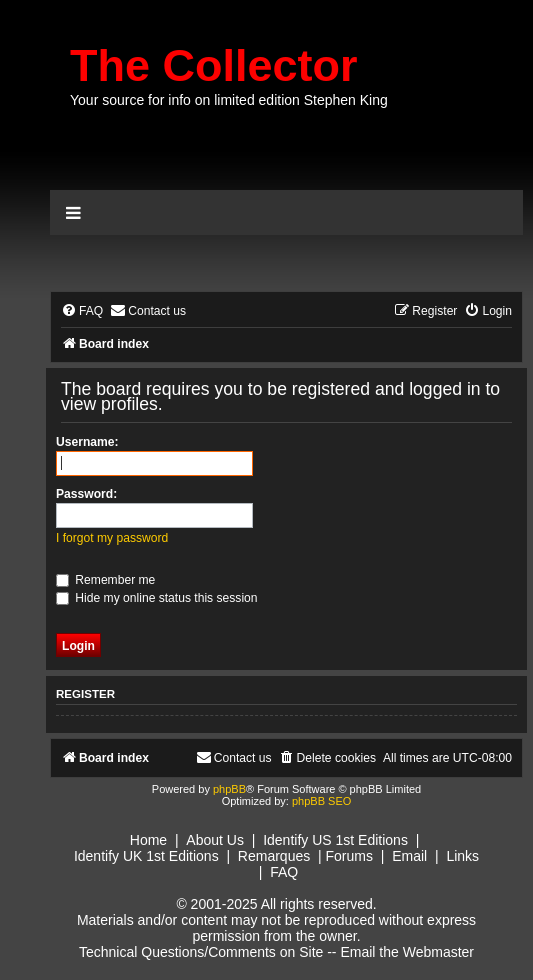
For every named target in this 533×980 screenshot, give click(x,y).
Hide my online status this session (157, 598)
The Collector (214, 65)
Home (148, 840)
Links (462, 856)
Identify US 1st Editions (335, 840)
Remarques (274, 856)
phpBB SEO (321, 801)
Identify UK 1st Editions (146, 856)
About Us (215, 840)
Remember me (105, 580)
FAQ (284, 872)
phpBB (229, 789)
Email (409, 856)
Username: (87, 442)
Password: (86, 494)
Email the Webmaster (407, 952)
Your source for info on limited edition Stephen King (229, 100)
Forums (349, 856)
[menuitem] (82, 311)
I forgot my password (112, 538)
